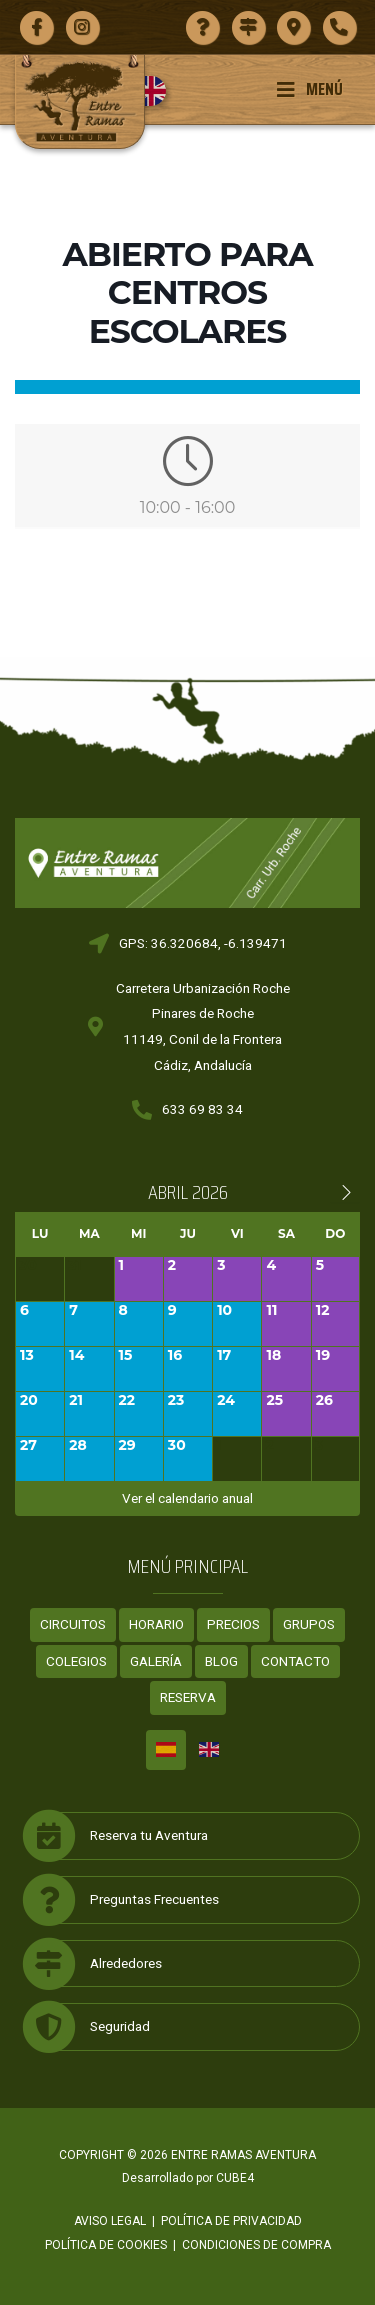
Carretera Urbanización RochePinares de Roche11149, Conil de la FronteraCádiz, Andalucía (203, 1026)
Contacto (295, 1661)
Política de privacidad (231, 2221)
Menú (309, 89)
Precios (233, 1624)
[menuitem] (158, 91)
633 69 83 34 (202, 1109)
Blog (221, 1661)
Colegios (76, 1661)
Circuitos (73, 1624)
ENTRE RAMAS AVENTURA (243, 2155)
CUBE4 (235, 2178)
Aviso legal (110, 2221)
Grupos (309, 1624)
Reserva (188, 1697)
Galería (156, 1661)
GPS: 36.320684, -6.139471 (203, 943)
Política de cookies (106, 2245)
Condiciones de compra (256, 2245)
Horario (156, 1624)
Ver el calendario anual (187, 1498)
